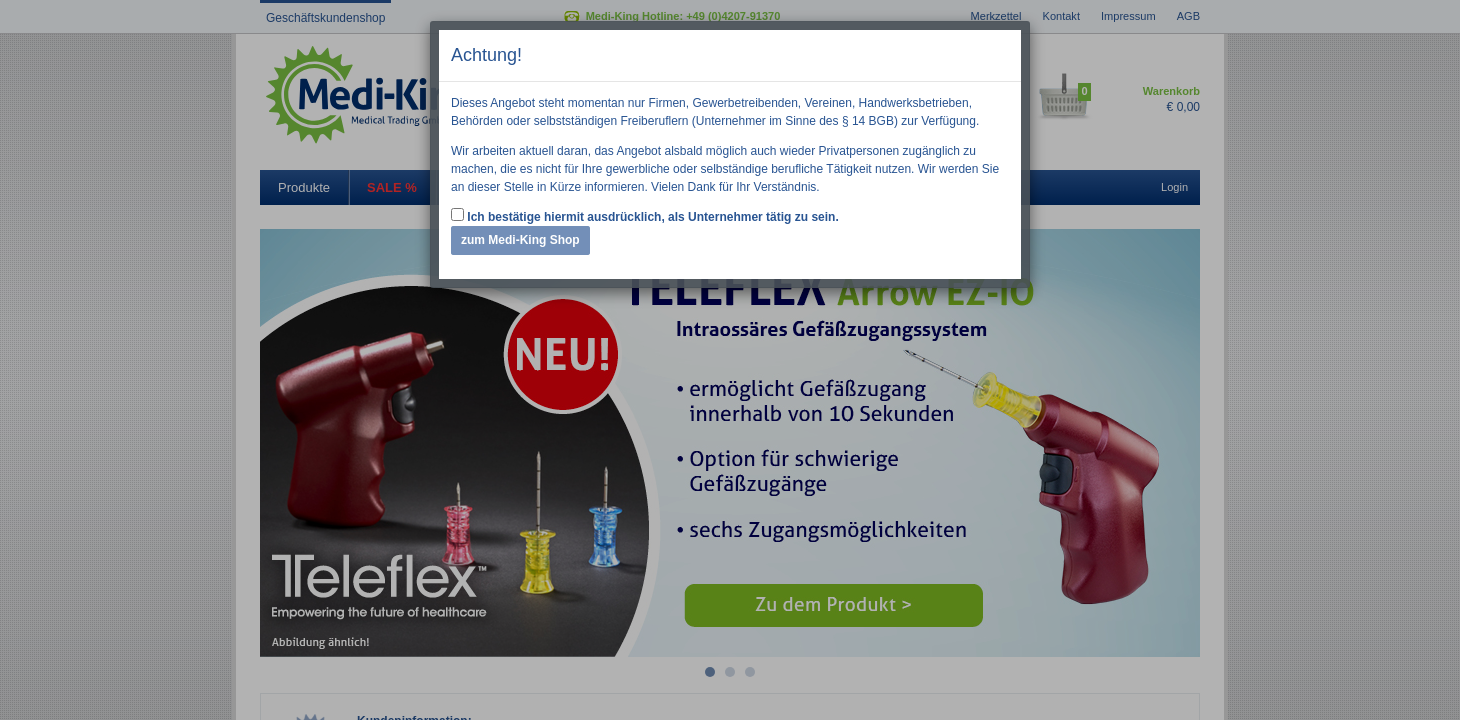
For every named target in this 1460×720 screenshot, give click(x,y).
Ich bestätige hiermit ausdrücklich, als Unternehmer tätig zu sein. (645, 216)
